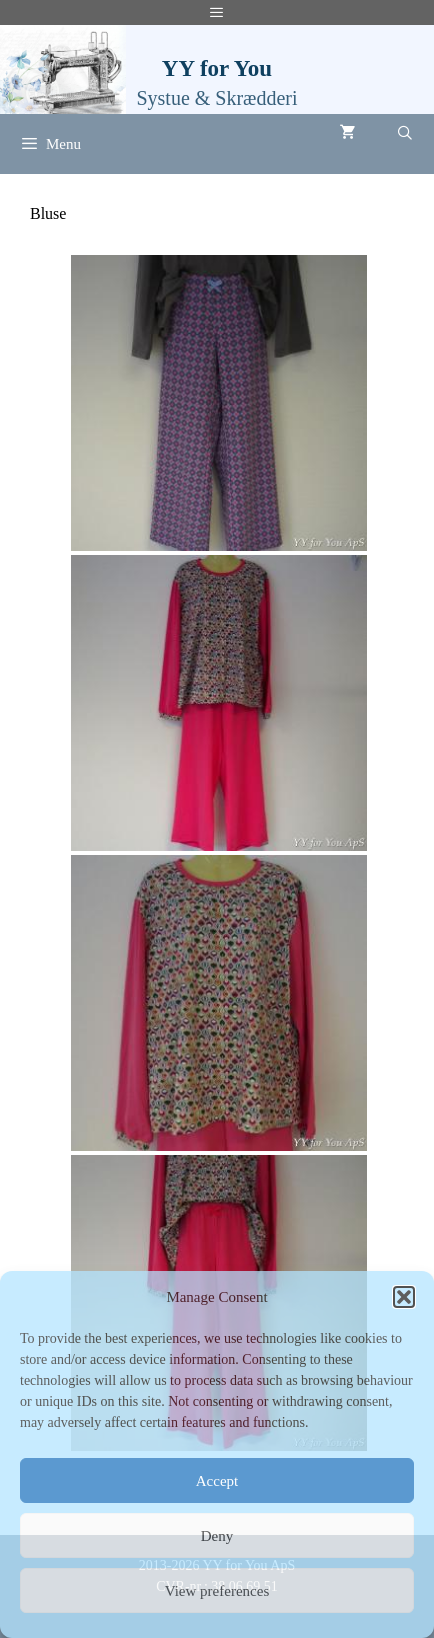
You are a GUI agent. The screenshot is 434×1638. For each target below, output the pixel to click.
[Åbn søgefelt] (405, 134)
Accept (217, 1481)
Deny (217, 1536)
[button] (404, 1297)
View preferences (217, 1591)
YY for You (217, 68)
